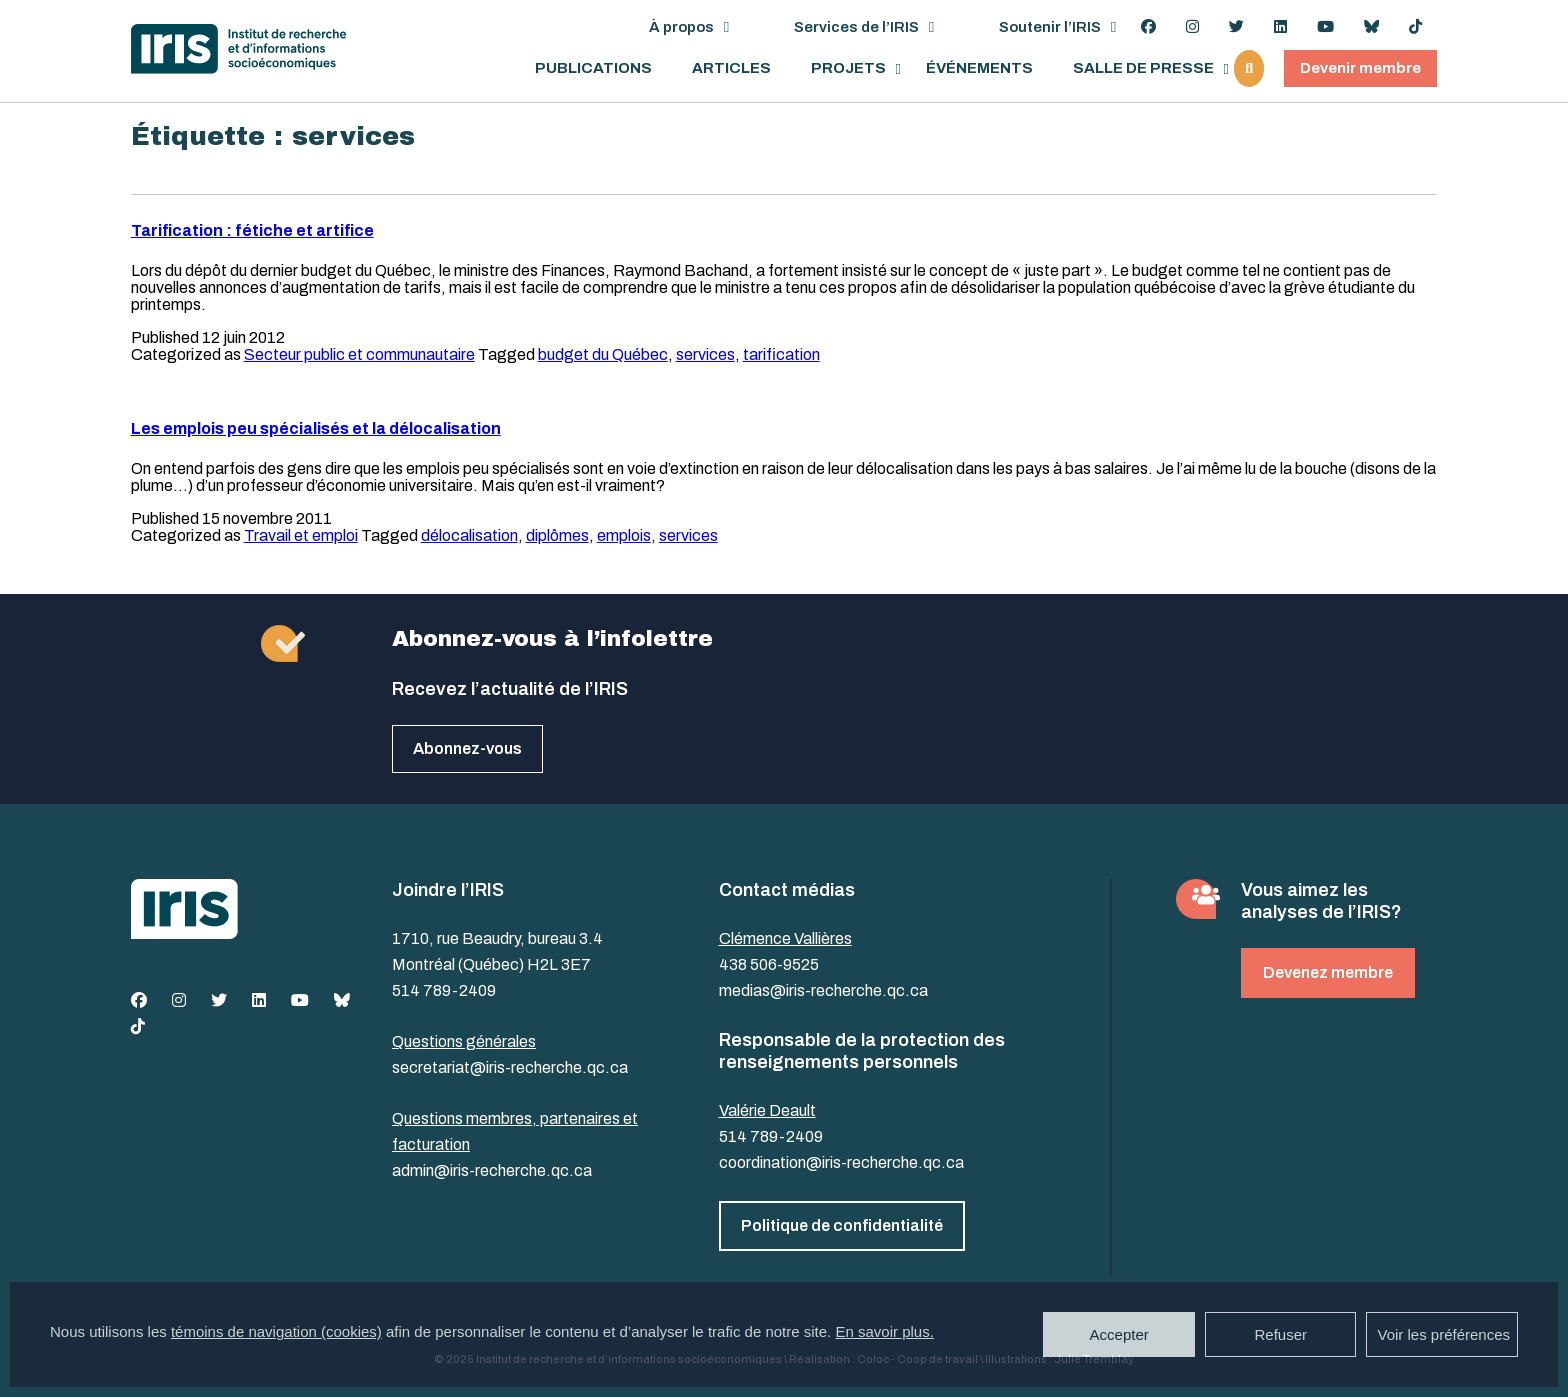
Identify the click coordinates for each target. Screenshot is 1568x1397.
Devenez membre (1328, 972)
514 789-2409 (444, 990)
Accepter (1119, 1334)
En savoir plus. (884, 1331)
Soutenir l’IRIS (1050, 27)
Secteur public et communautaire (359, 354)
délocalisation (469, 535)
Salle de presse (1143, 68)
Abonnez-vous (467, 748)
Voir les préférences (1443, 1334)
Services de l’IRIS (856, 27)
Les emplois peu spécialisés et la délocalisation (316, 428)
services (705, 354)
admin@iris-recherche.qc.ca (492, 1170)
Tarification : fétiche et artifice (252, 230)
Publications (593, 68)
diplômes (557, 535)
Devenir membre (1360, 68)
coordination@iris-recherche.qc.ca (841, 1162)
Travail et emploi (301, 535)
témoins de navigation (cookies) (276, 1331)
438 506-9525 (769, 964)
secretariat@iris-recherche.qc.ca (510, 1067)
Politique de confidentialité (842, 1225)
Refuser (1280, 1334)
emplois (624, 535)
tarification (781, 354)
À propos (681, 27)
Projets (848, 68)
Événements (979, 68)
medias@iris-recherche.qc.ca (823, 990)
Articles (731, 68)
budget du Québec (603, 354)
